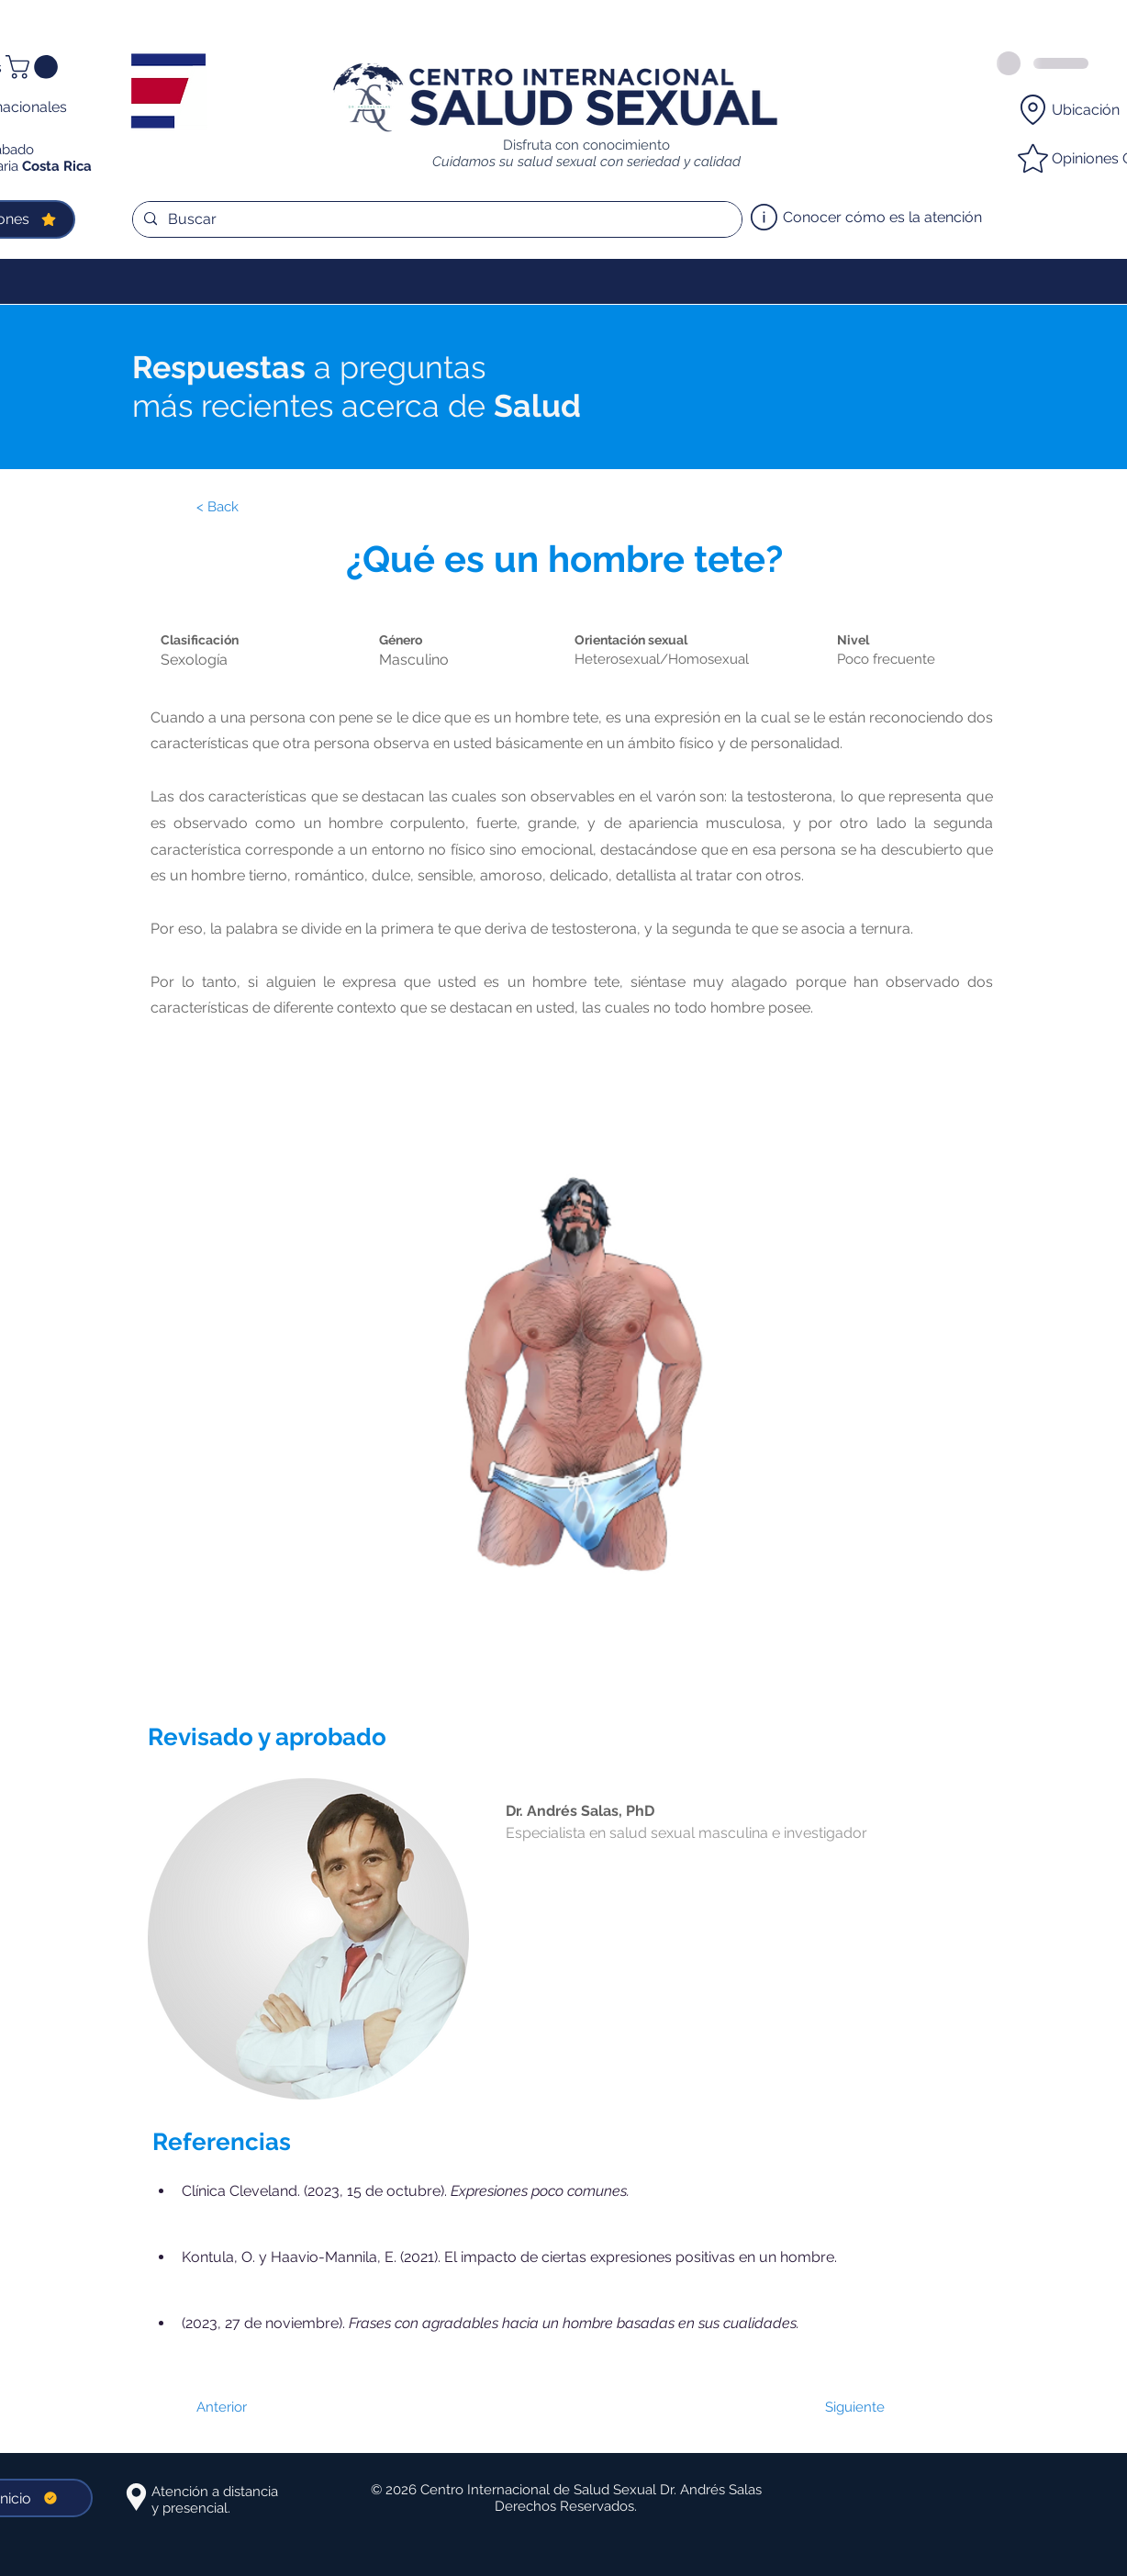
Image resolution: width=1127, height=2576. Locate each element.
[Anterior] (256, 2407)
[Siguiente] (839, 2407)
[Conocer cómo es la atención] (870, 217)
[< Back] (256, 507)
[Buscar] (435, 219)
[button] (34, 67)
